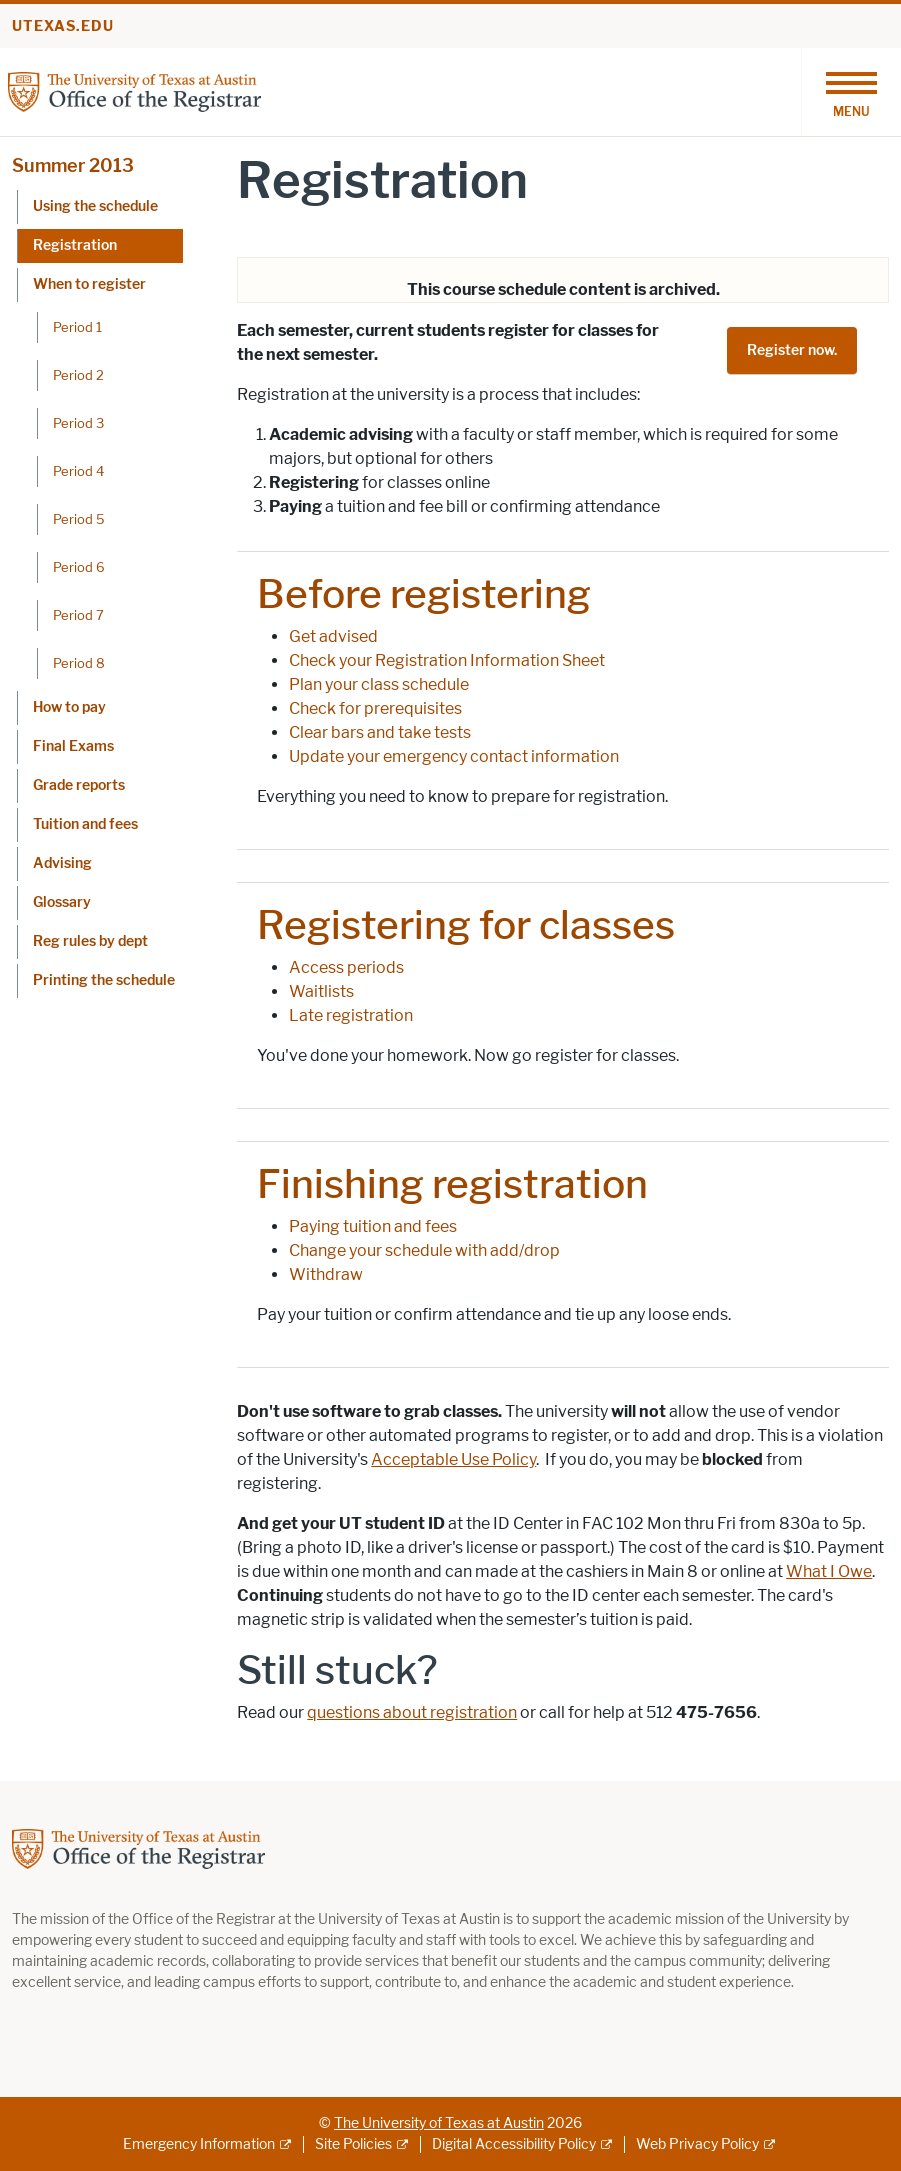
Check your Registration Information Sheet (447, 660)
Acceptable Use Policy (453, 1459)
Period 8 (79, 663)
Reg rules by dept (90, 941)
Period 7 (78, 615)
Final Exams (73, 746)
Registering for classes (466, 925)
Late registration (351, 1015)
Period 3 (78, 423)
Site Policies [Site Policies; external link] (353, 2144)
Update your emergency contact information (454, 756)
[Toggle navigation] (851, 92)
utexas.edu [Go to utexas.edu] (63, 26)
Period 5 (79, 519)
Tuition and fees (85, 824)
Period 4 (78, 471)
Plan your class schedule (379, 684)
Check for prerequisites (375, 708)
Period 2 (78, 375)
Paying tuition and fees (373, 1226)
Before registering (424, 594)
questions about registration (412, 1712)
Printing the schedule (104, 980)
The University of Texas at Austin (439, 2123)
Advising (62, 863)
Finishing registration (452, 1184)
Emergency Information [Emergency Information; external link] (199, 2144)
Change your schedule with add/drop (424, 1250)
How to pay (69, 707)
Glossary (62, 902)
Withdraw (326, 1274)
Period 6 (79, 567)
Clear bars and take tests (380, 732)
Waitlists (321, 991)
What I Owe (829, 1571)
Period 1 (77, 327)
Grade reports (79, 785)
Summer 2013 (73, 166)
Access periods (346, 967)
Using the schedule (95, 206)
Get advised (333, 636)
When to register (89, 284)
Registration (75, 245)
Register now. (792, 350)
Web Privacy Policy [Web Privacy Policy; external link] (697, 2144)
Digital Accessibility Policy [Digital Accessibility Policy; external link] (514, 2144)
